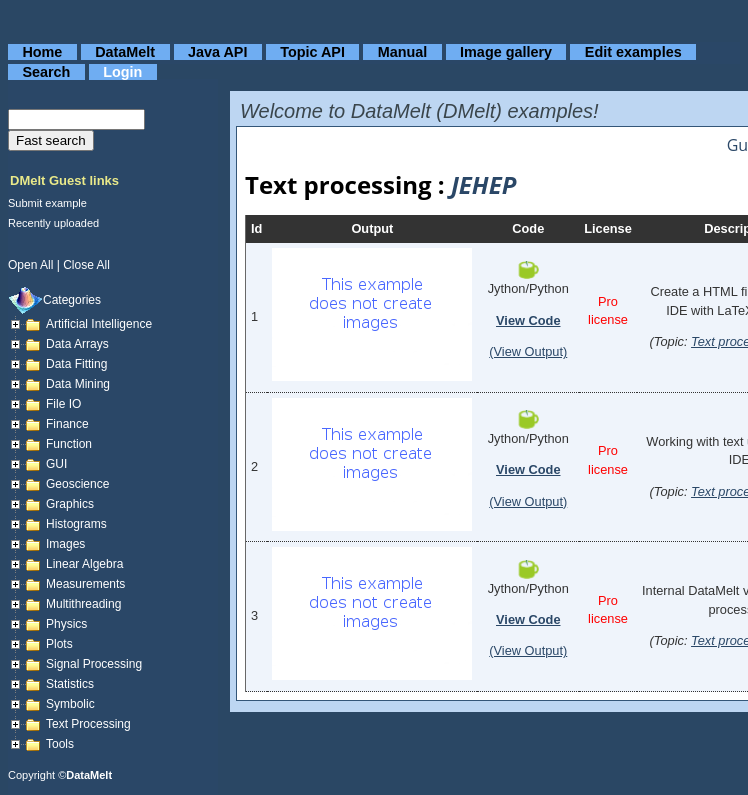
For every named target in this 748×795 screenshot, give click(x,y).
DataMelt (125, 52)
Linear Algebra (84, 564)
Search (46, 72)
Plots (59, 644)
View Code (528, 320)
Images (65, 544)
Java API (217, 52)
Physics (66, 624)
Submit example (47, 203)
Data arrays (77, 344)
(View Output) (528, 351)
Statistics (70, 684)
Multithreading (83, 604)
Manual (403, 52)
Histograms (76, 524)
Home (42, 52)
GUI (56, 464)
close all (86, 265)
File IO (63, 404)
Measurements (85, 584)
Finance (67, 424)
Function (69, 444)
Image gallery (506, 52)
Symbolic (70, 704)
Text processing (88, 724)
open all (30, 265)
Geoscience (77, 484)
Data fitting (76, 364)
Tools (60, 744)
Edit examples (633, 52)
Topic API (312, 52)
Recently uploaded (53, 223)
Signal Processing (94, 664)
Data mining (78, 384)
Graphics (70, 504)
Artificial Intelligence (99, 324)
